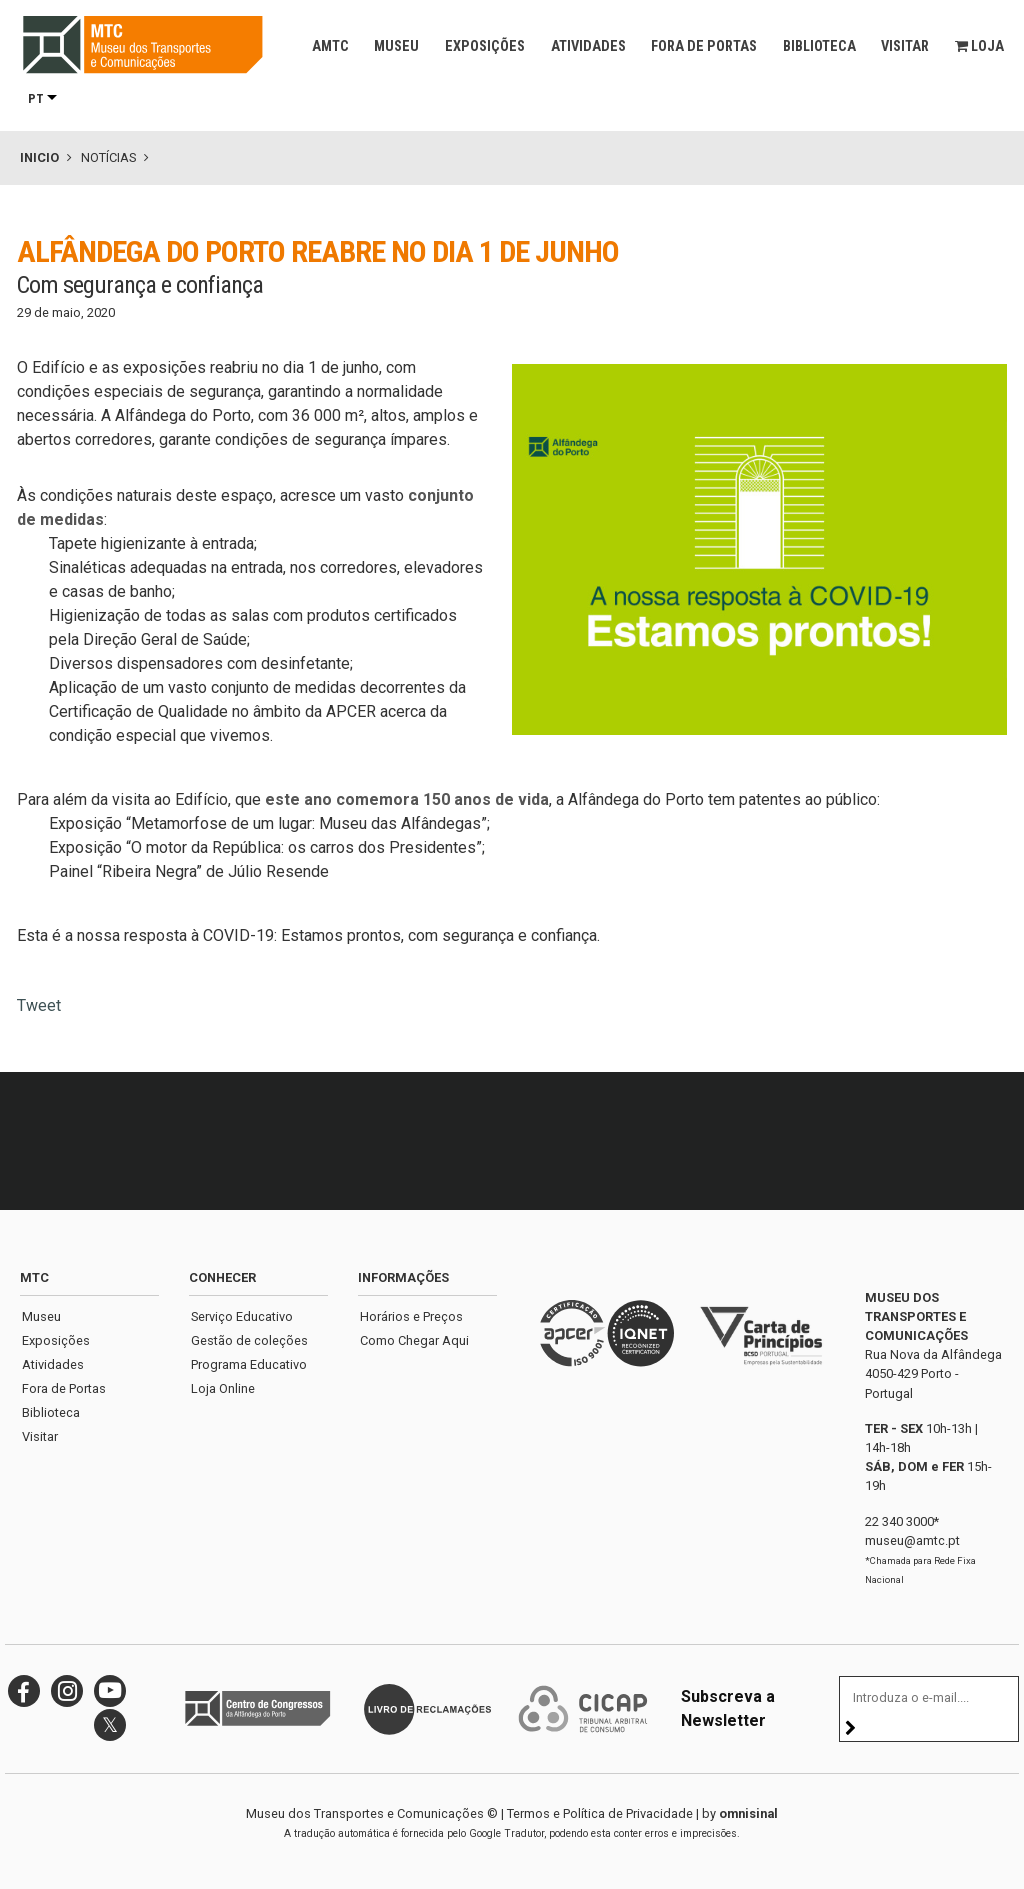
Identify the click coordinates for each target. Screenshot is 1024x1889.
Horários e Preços (411, 1316)
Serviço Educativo (242, 1316)
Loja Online (223, 1388)
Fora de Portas (704, 46)
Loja (979, 46)
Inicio (39, 157)
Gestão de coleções (249, 1340)
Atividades (588, 46)
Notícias (108, 157)
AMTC (330, 46)
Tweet (39, 1005)
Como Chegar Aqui (414, 1340)
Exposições (485, 46)
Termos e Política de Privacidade (600, 1813)
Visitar (905, 46)
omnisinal (748, 1813)
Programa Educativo (249, 1364)
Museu (396, 46)
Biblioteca (819, 46)
